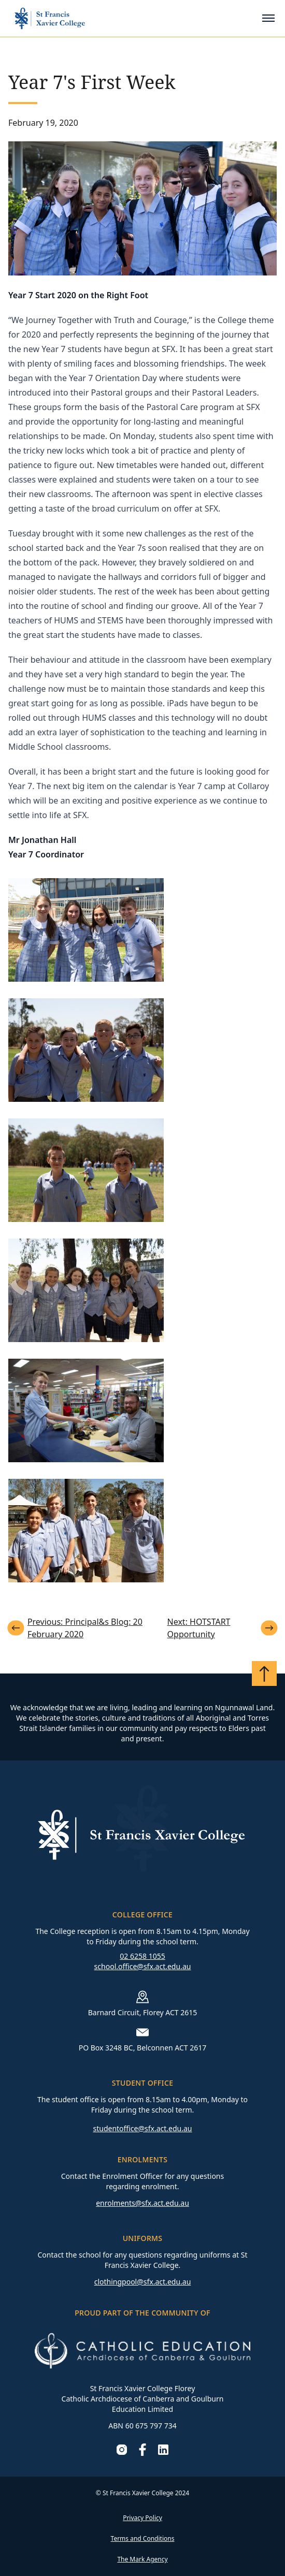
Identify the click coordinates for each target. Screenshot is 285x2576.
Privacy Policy (142, 2517)
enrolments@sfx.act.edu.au (142, 2203)
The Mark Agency (142, 2559)
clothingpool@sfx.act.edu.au (142, 2282)
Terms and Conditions (143, 2538)
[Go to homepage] (49, 18)
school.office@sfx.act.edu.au (142, 1966)
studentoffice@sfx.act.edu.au (142, 2128)
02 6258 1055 (142, 1956)
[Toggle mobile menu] (268, 18)
